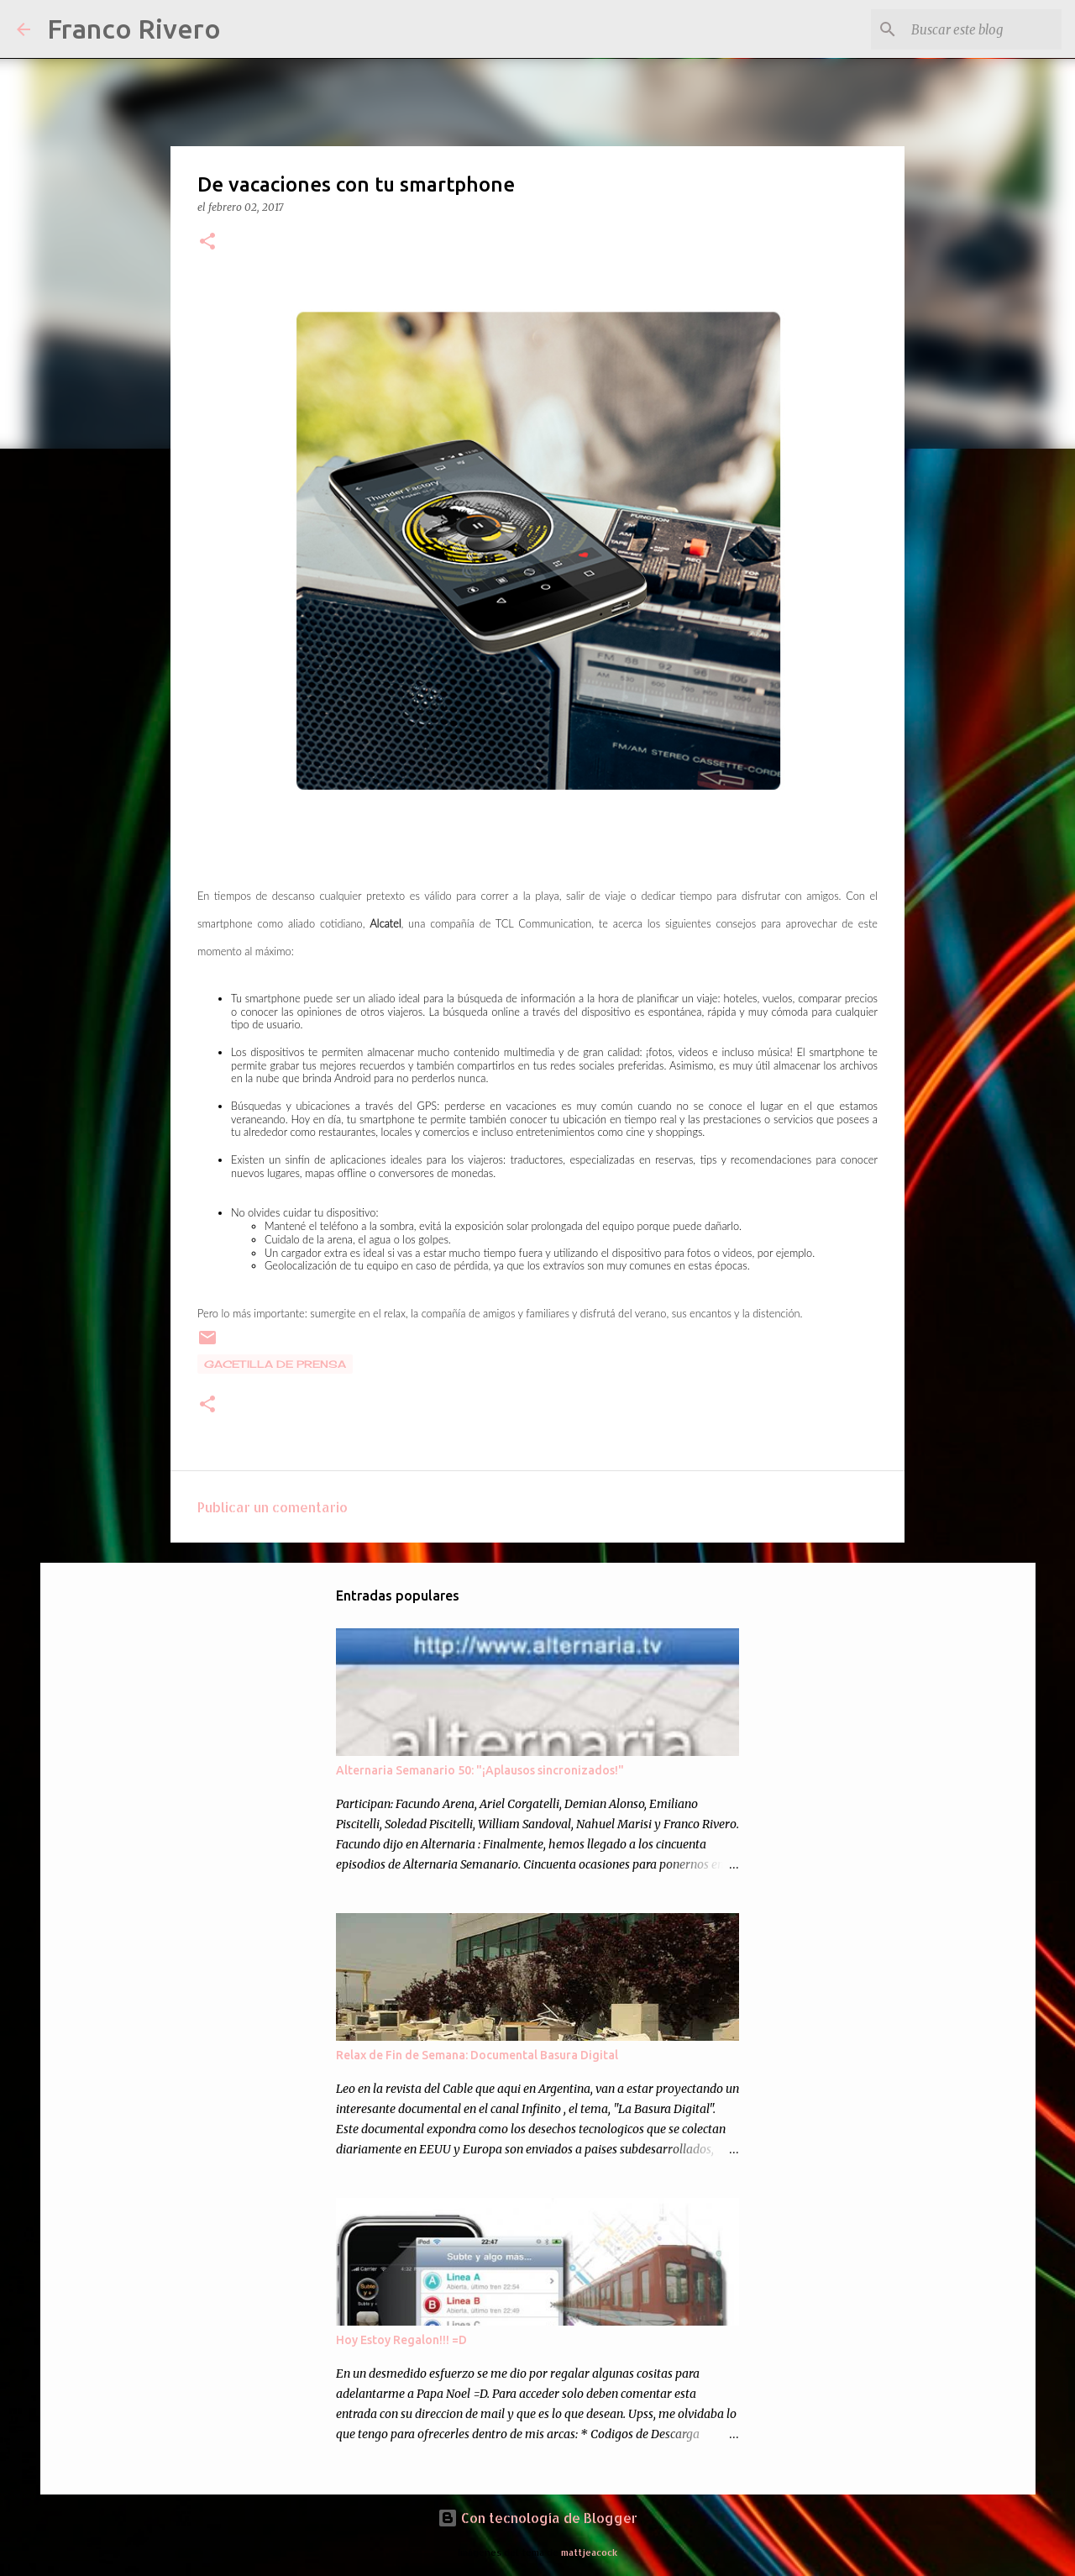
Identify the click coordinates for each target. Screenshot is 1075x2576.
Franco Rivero (134, 28)
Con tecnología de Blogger (537, 2517)
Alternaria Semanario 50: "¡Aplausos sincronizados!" (480, 1770)
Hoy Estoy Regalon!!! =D (401, 2340)
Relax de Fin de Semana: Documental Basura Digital (477, 2055)
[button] (207, 242)
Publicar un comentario (272, 1507)
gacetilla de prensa (275, 1364)
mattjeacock (589, 2552)
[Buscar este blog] (973, 29)
